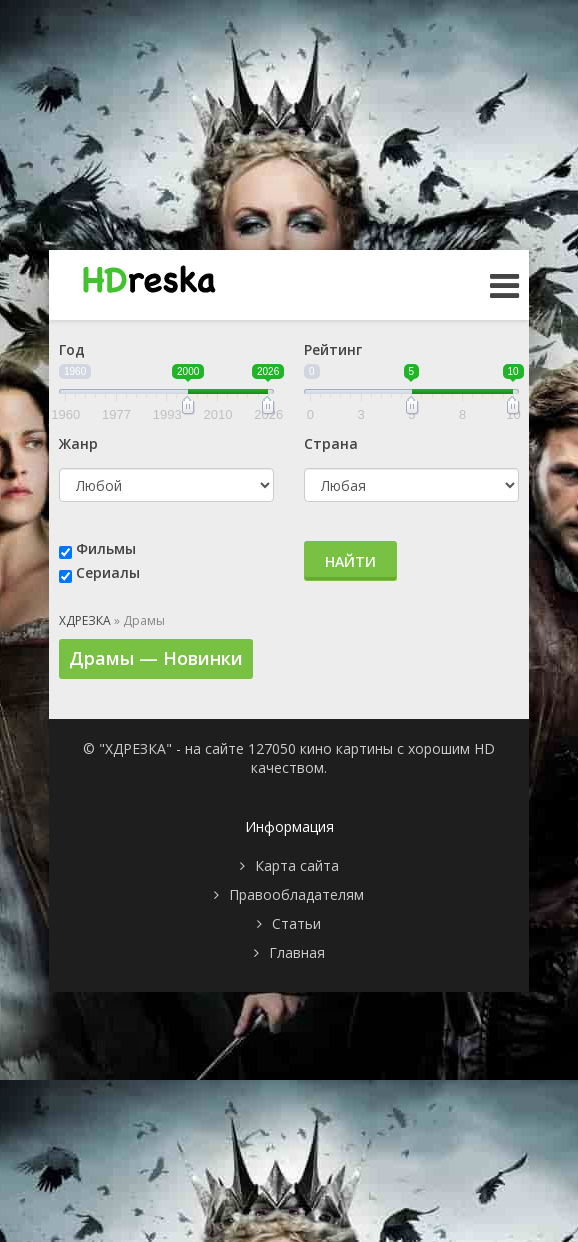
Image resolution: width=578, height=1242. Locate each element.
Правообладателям (296, 894)
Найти (350, 561)
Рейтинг (333, 349)
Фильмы (106, 548)
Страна (331, 443)
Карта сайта (297, 865)
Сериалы (108, 572)
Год (72, 349)
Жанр (78, 443)
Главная (297, 952)
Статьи (296, 923)
